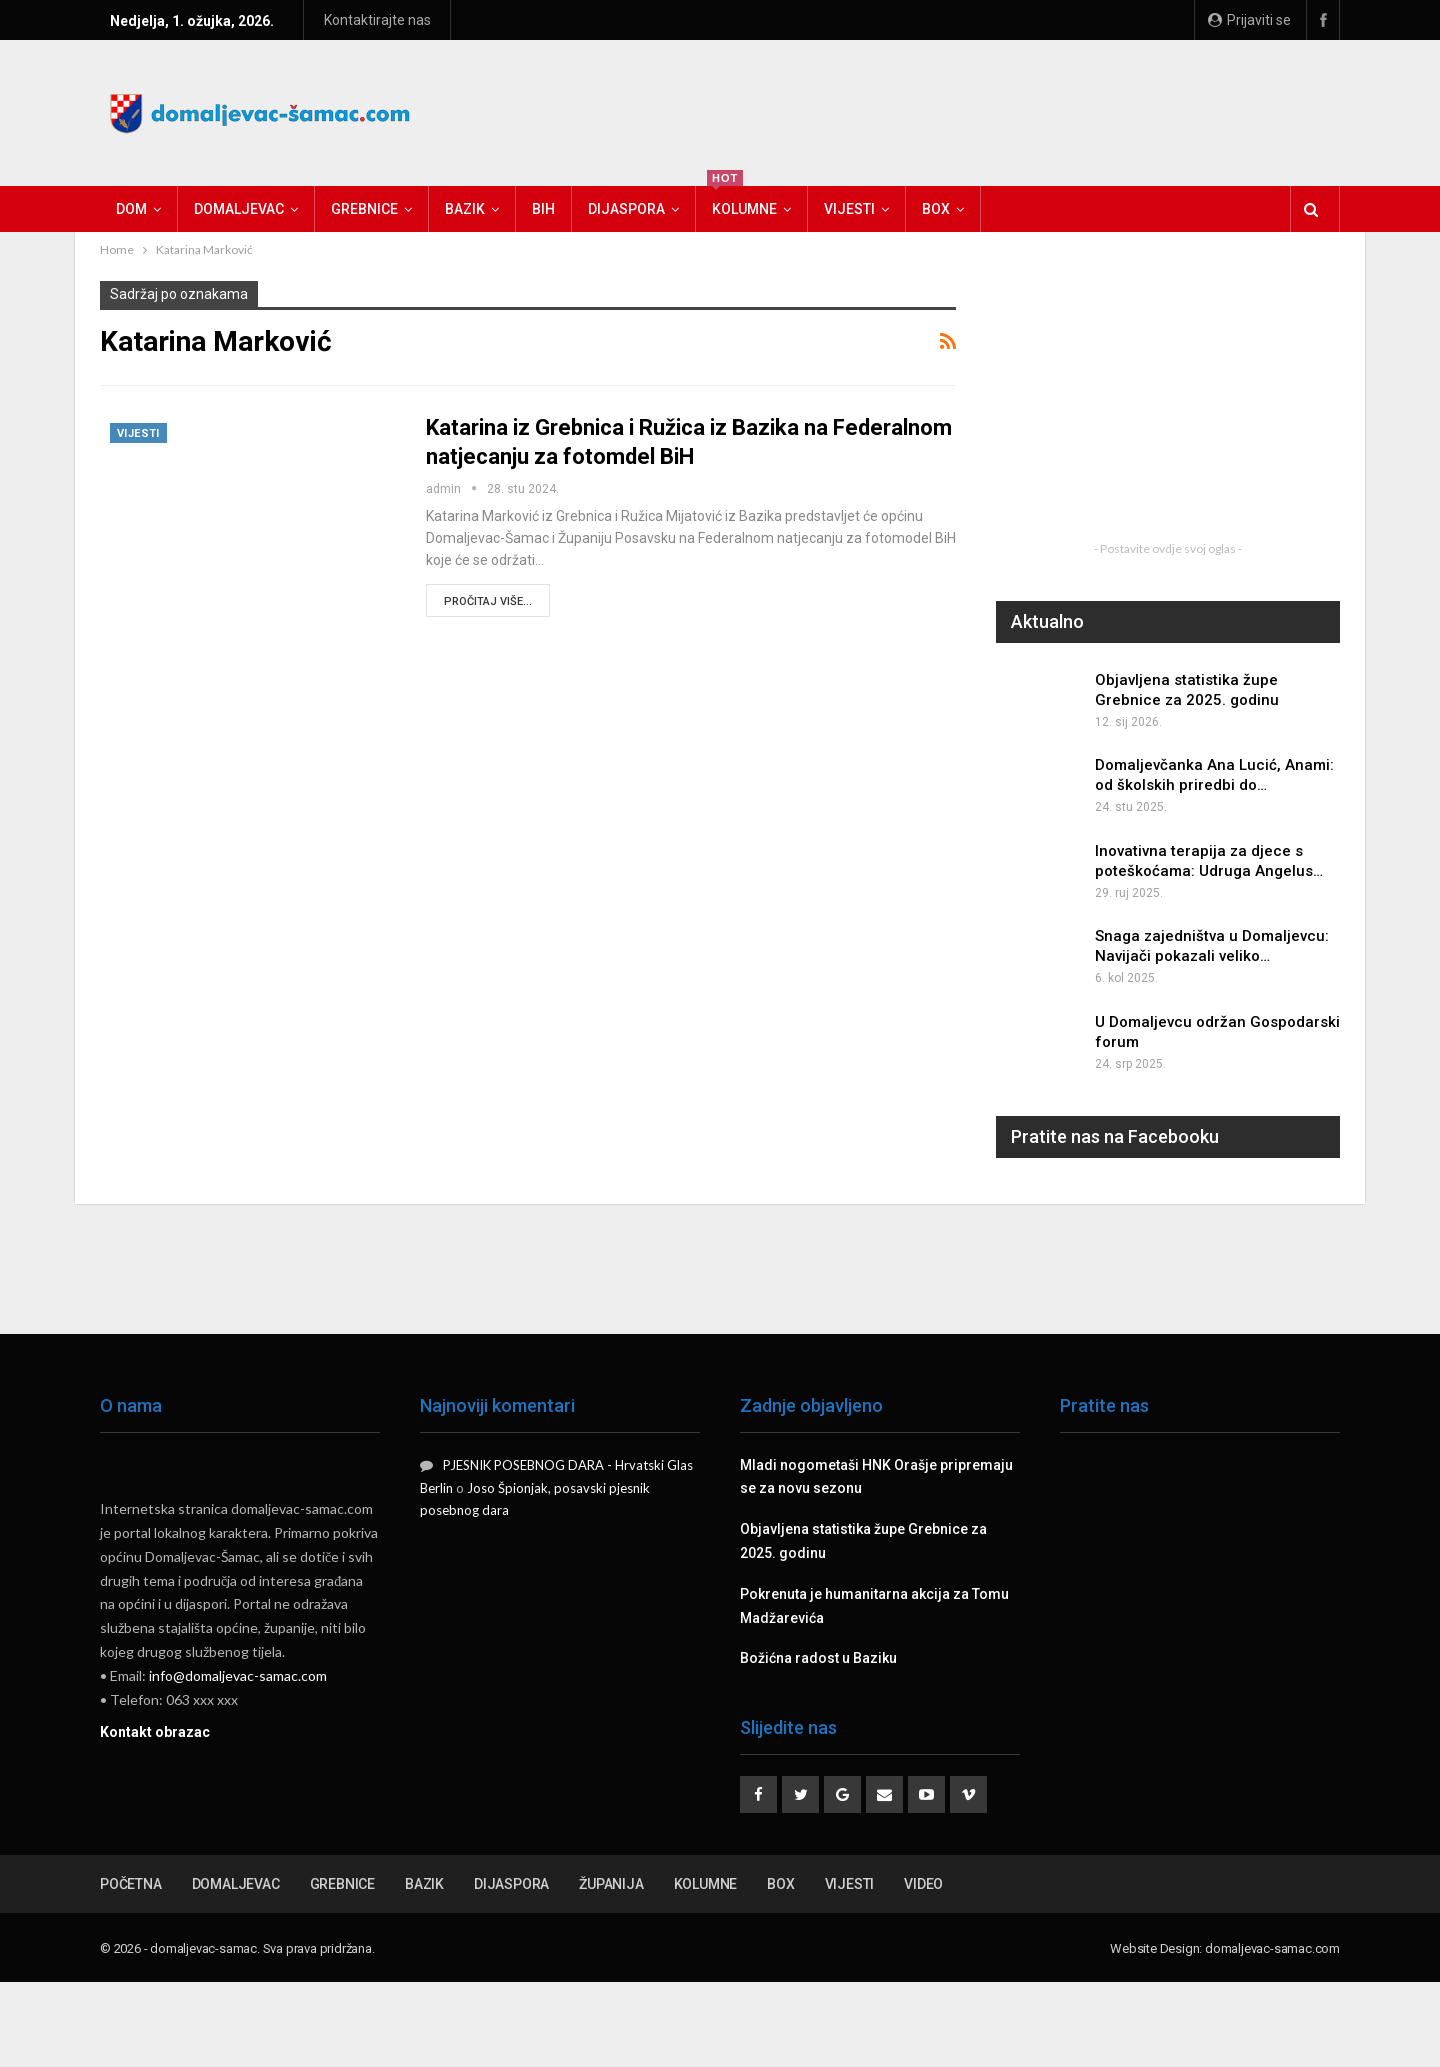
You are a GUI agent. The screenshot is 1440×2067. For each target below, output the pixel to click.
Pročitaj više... (488, 601)
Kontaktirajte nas (377, 20)
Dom (131, 209)
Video (923, 1884)
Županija (611, 1884)
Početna (131, 1884)
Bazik (465, 209)
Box (936, 209)
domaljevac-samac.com (1272, 1948)
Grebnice (364, 209)
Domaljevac (239, 209)
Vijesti (849, 209)
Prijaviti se (1249, 20)
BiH (543, 209)
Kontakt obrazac (155, 1732)
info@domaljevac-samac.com (238, 1675)
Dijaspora (626, 209)
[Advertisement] (976, 110)
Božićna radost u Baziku (818, 1658)
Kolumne (742, 201)
